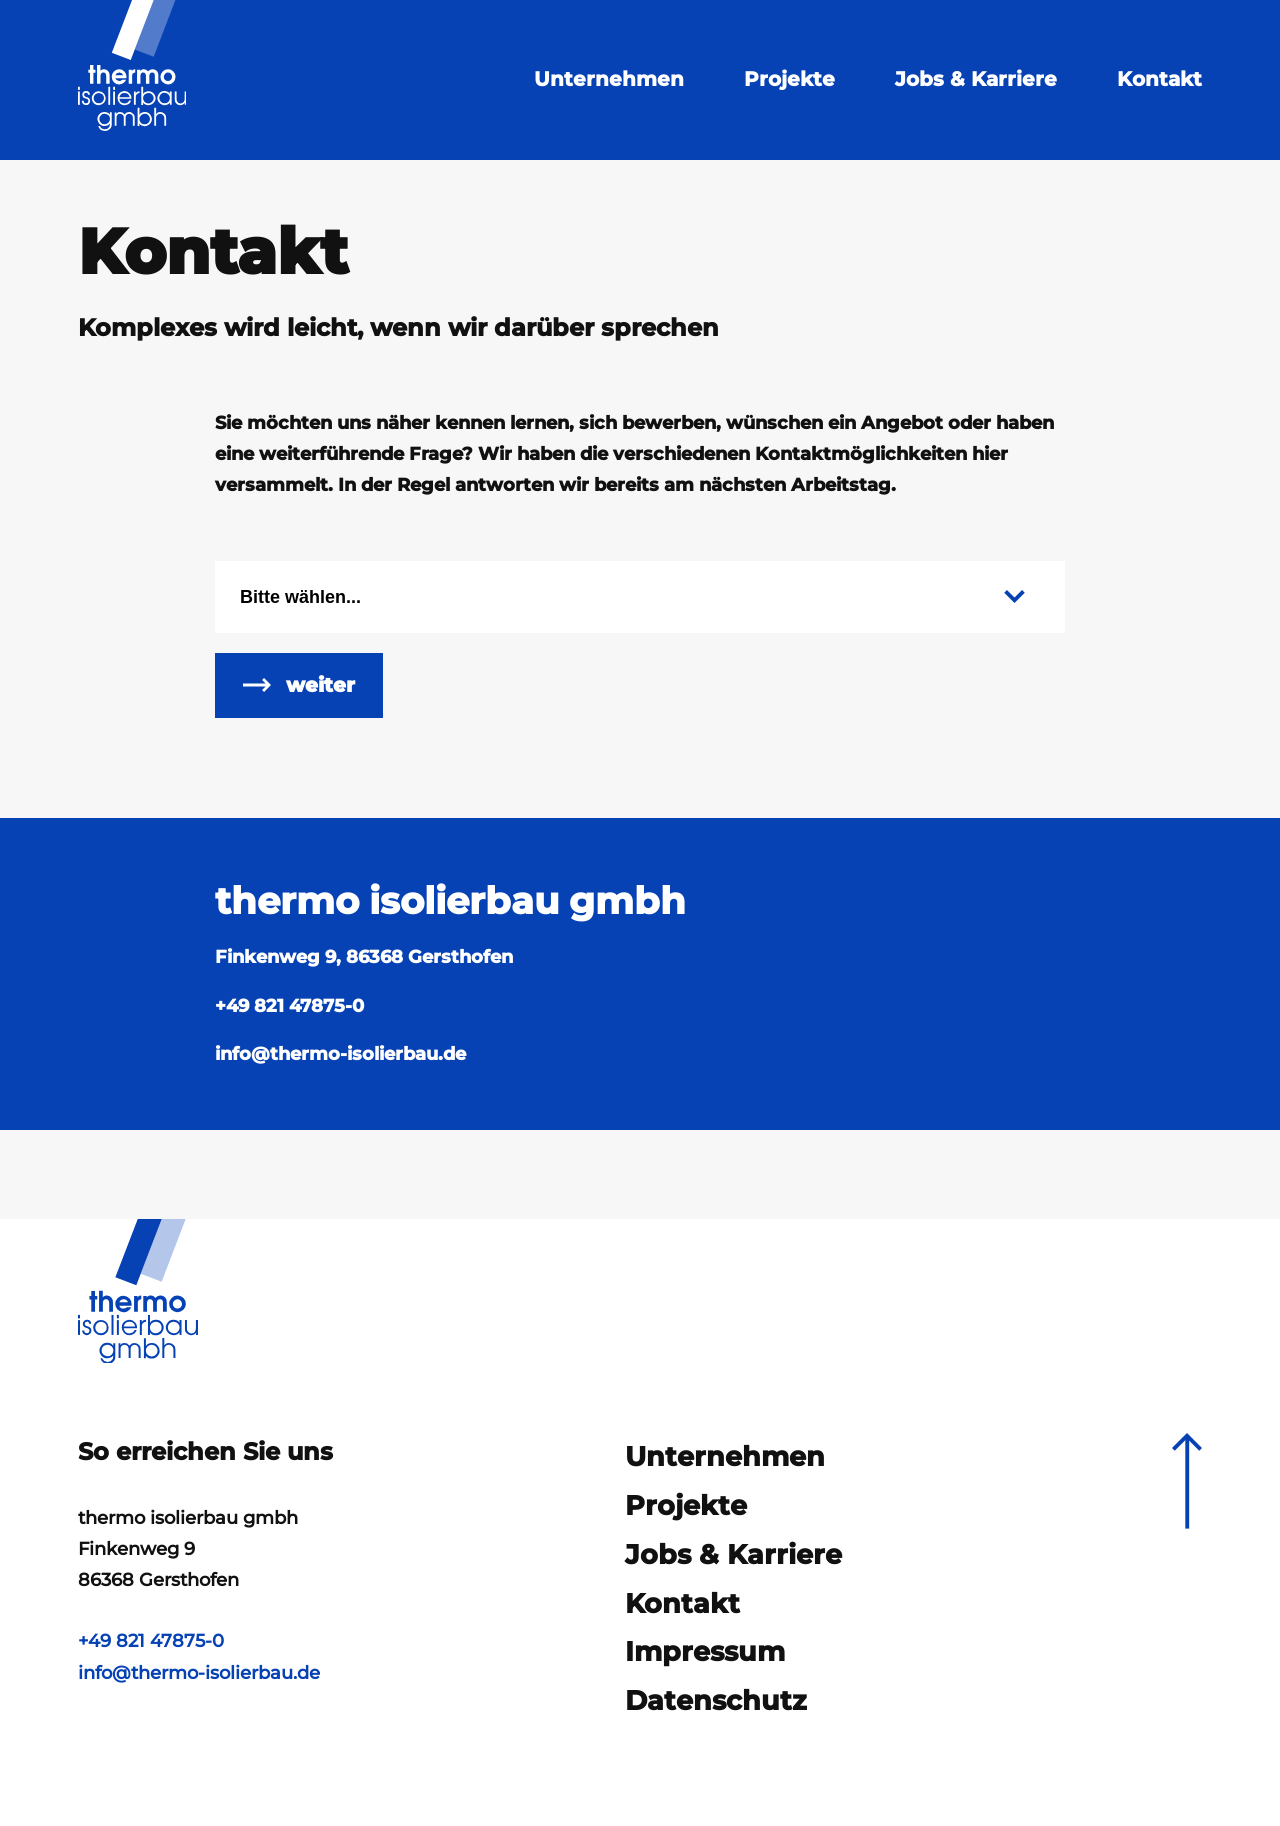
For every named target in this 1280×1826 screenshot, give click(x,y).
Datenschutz (716, 1711)
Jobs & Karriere (974, 79)
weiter (320, 699)
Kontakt (1157, 79)
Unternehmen (607, 79)
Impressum (705, 1659)
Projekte (787, 79)
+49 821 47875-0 (289, 1025)
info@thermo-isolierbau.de (201, 1670)
